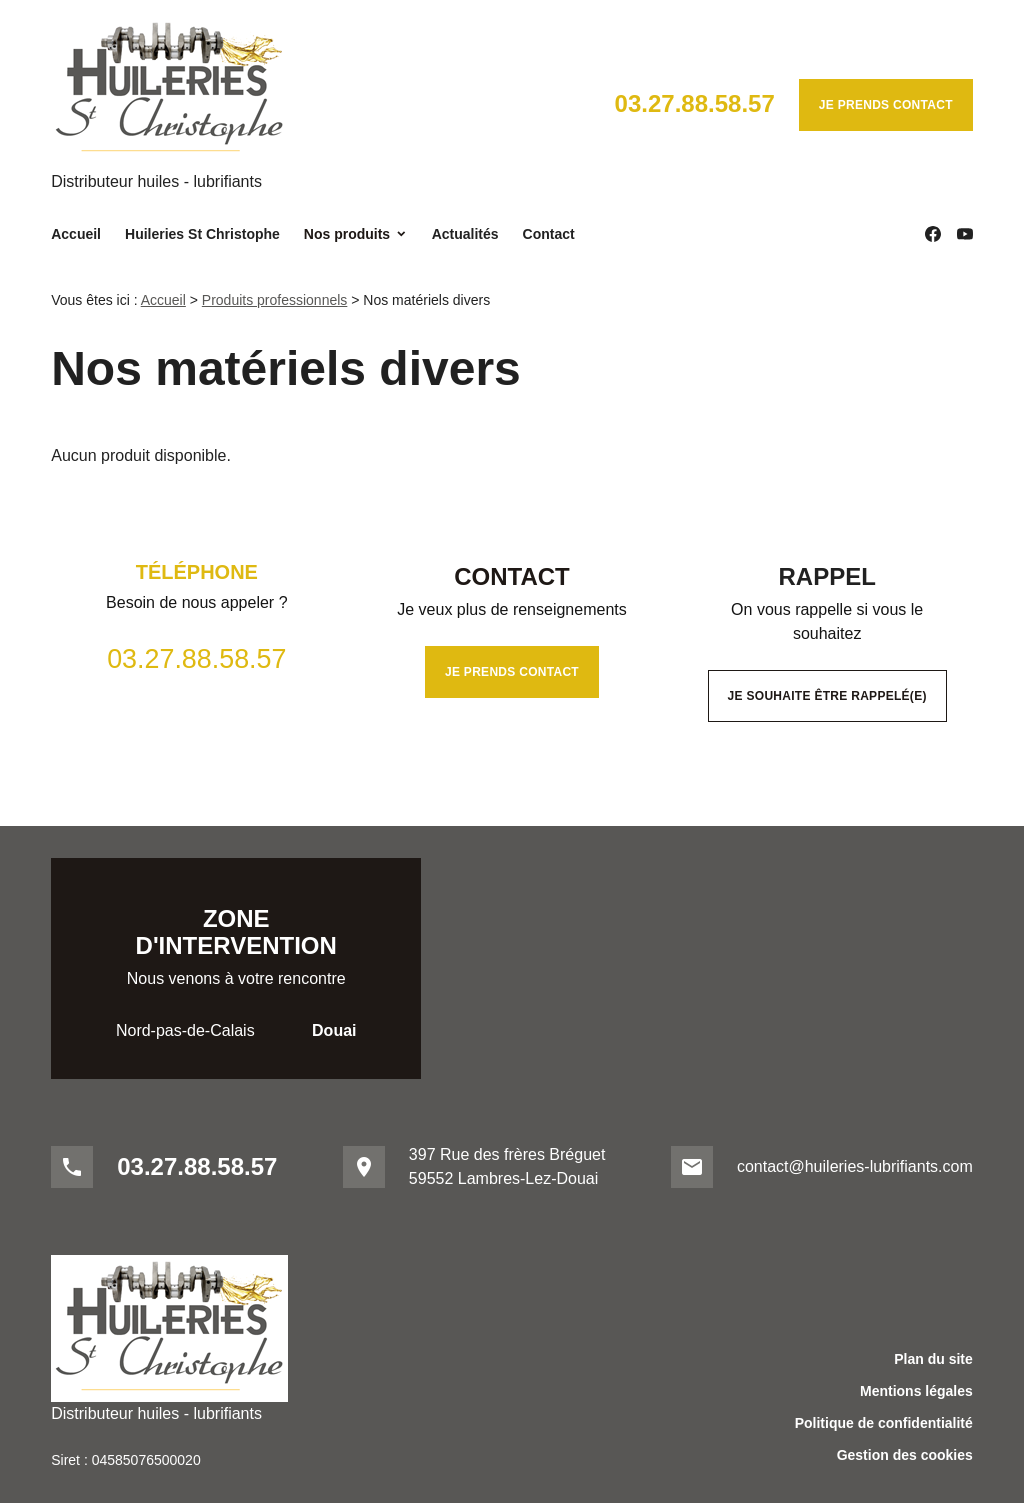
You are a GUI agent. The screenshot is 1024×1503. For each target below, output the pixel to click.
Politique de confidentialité (884, 1423)
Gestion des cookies (905, 1455)
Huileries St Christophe (202, 234)
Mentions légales (916, 1391)
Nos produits (347, 234)
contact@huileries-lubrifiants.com (855, 1166)
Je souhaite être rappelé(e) (827, 696)
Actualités (465, 234)
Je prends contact (886, 105)
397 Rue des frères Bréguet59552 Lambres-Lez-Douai (507, 1166)
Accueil (76, 234)
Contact (549, 234)
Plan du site (933, 1359)
